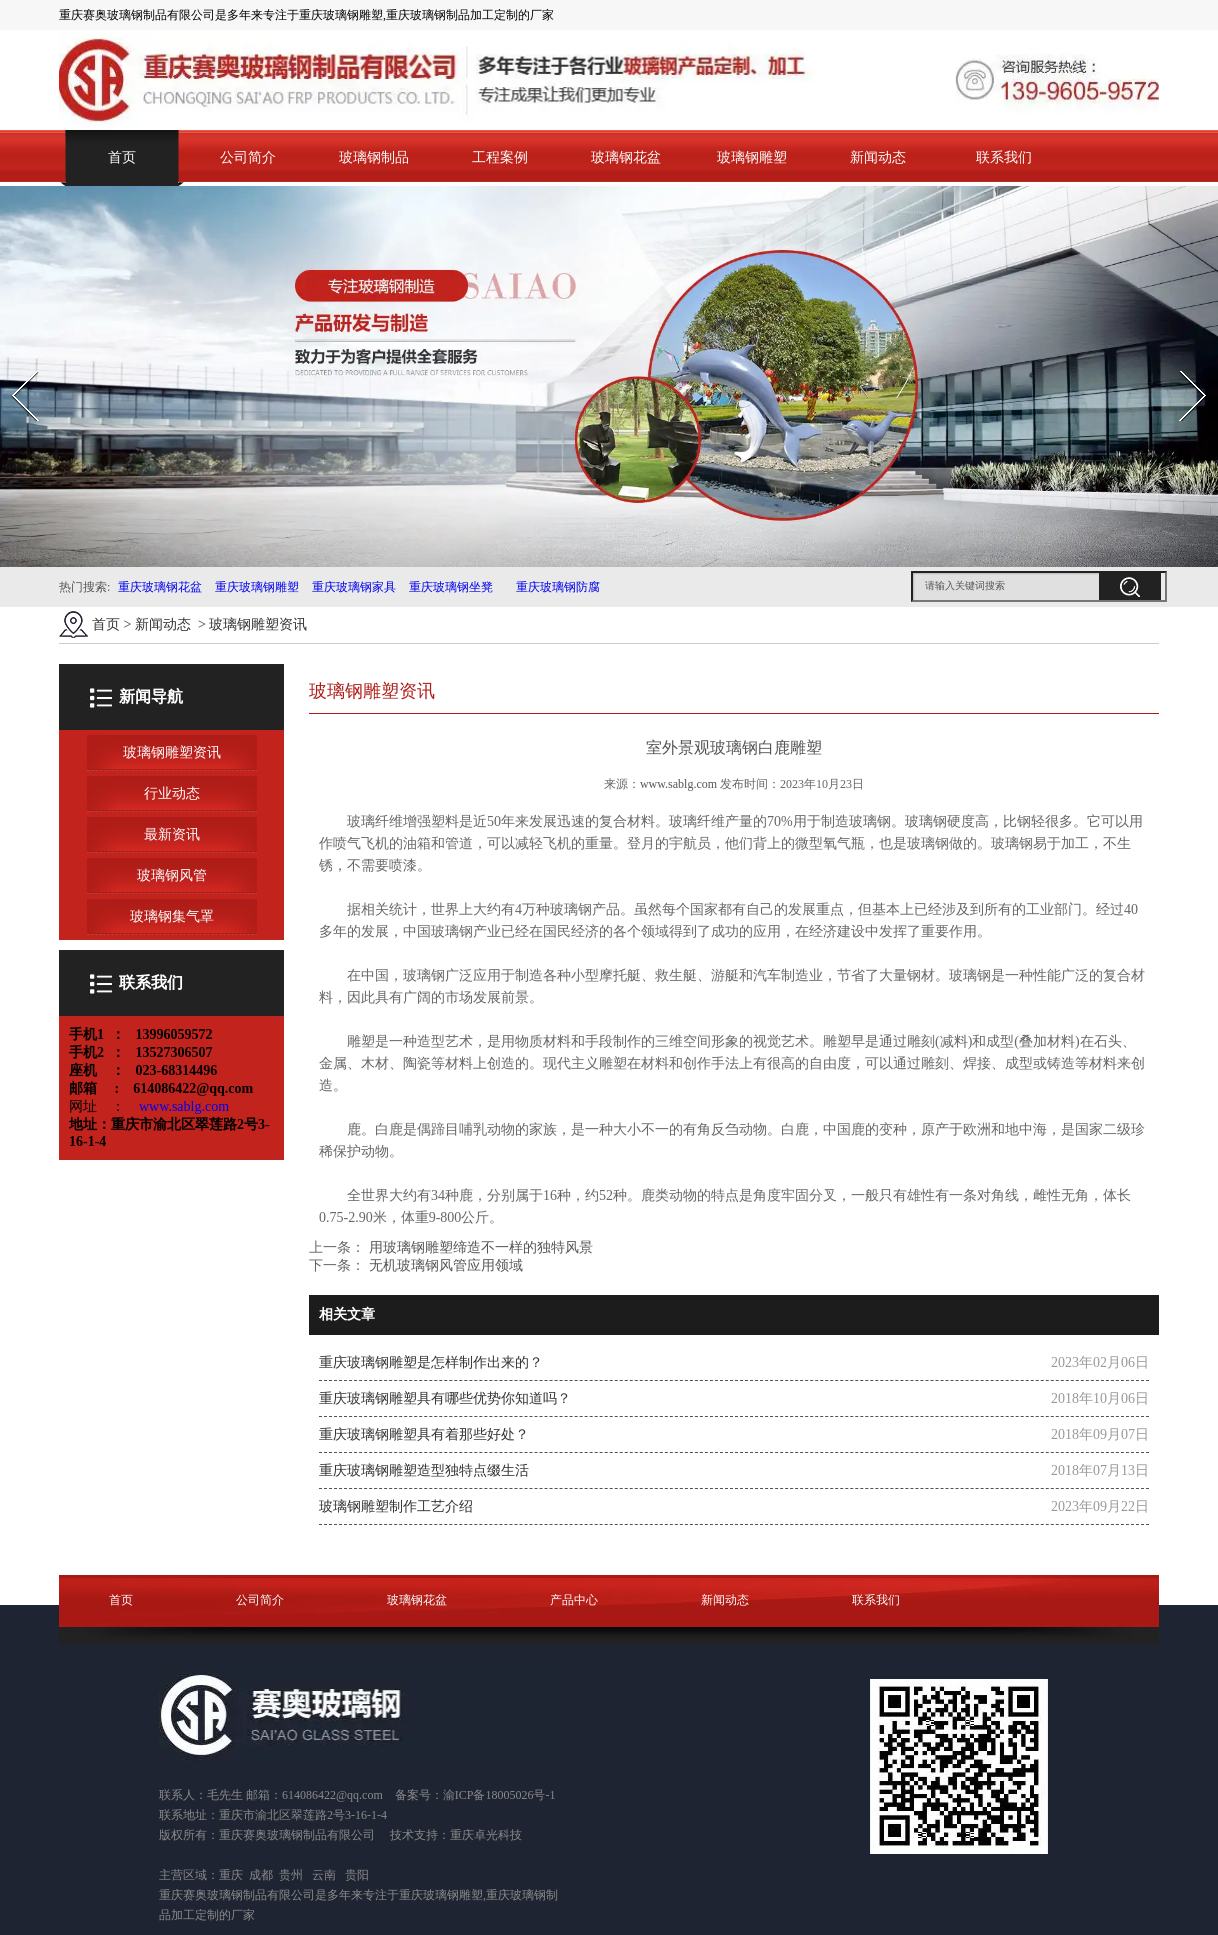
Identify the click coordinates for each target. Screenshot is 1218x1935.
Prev (13, 364)
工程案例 (500, 157)
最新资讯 (172, 834)
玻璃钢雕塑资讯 (172, 752)
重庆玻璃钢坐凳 (449, 587)
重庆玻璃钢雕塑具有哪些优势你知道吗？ (445, 1398)
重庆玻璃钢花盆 (160, 587)
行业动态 (172, 793)
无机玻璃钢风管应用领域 (444, 1265)
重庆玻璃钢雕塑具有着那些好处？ (424, 1434)
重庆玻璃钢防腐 (558, 587)
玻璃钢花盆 (626, 157)
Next (1181, 364)
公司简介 (248, 157)
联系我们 (1004, 157)
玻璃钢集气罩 (172, 916)
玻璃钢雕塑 (752, 157)
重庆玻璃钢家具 (352, 587)
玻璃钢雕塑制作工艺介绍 (396, 1506)
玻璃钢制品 (374, 157)
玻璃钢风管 (172, 875)
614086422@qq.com (332, 1795)
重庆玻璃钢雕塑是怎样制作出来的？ (431, 1362)
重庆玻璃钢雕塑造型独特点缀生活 (424, 1470)
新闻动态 (878, 157)
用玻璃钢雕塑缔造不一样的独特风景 (479, 1247)
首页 (122, 157)
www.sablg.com (678, 784)
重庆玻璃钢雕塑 (257, 587)
